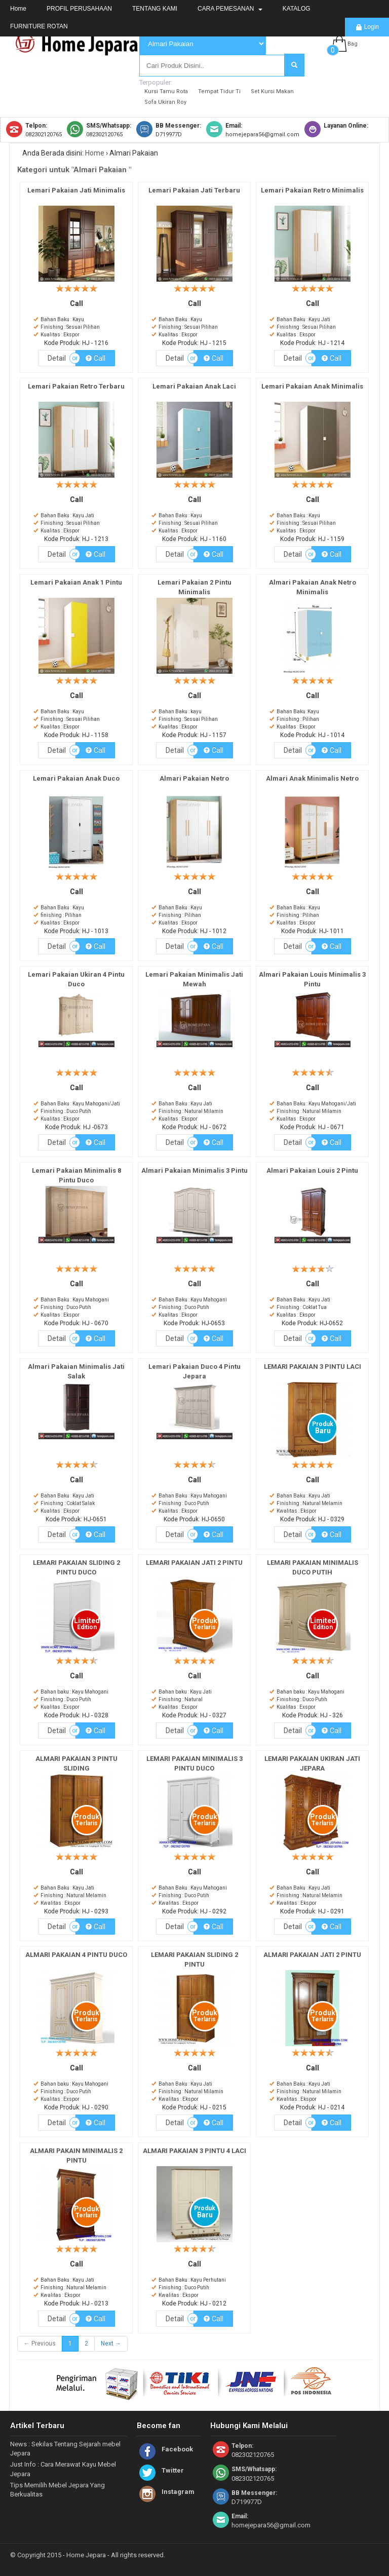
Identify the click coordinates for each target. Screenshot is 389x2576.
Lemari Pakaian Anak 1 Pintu (76, 582)
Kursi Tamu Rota (166, 91)
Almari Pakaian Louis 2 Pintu (312, 1170)
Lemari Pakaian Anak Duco (76, 778)
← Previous (40, 2343)
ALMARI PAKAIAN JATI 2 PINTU (312, 1954)
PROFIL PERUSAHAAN (79, 8)
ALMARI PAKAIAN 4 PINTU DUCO (76, 1954)
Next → (111, 2343)
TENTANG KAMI (154, 8)
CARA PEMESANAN (230, 8)
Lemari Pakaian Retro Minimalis (312, 190)
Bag (352, 44)
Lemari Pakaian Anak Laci (194, 386)
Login (367, 27)
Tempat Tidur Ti (219, 91)
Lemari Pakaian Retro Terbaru (76, 386)
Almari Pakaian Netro (194, 778)
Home (18, 8)
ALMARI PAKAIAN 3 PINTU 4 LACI (194, 2151)
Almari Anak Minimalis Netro (312, 778)
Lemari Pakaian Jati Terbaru (194, 190)
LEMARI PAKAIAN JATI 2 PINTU (194, 1562)
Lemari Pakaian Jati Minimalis (76, 190)
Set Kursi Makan (272, 91)
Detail (57, 358)
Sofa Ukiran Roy (165, 102)
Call (95, 358)
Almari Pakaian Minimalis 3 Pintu (194, 1170)
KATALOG (296, 8)
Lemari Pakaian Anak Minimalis (312, 386)
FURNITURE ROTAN (39, 26)
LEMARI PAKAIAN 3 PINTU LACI (312, 1366)
